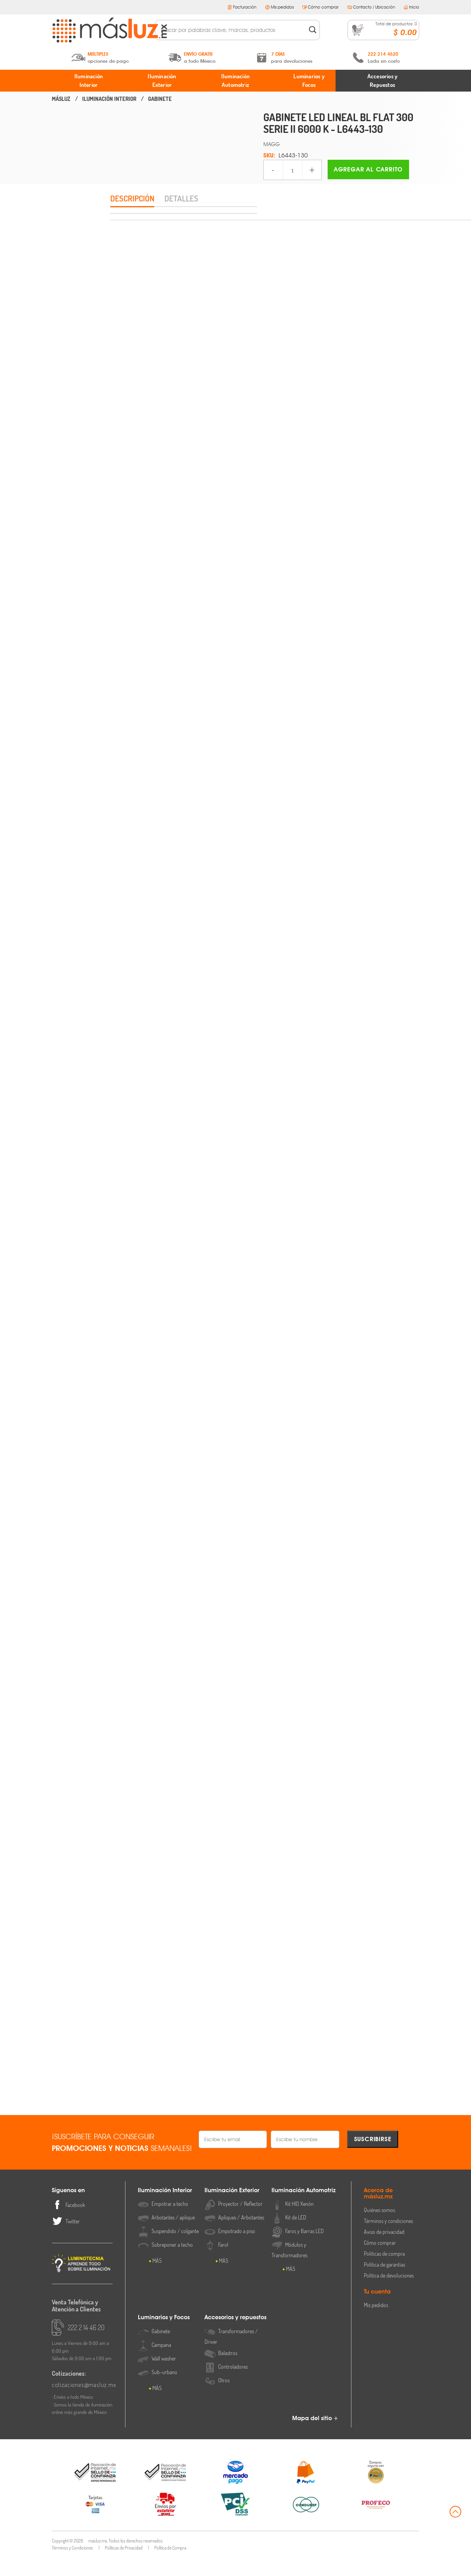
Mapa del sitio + (315, 2436)
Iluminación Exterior (162, 80)
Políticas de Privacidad (124, 2566)
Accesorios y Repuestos (382, 80)
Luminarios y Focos (308, 80)
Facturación (242, 7)
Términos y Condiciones (72, 2566)
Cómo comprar (320, 7)
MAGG (271, 144)
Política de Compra (170, 2566)
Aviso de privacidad (384, 2250)
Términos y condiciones (388, 2239)
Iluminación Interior (88, 80)
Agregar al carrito (368, 169)
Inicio (411, 7)
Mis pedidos (279, 7)
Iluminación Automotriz (235, 80)
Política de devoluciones (389, 2294)
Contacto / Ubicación (371, 7)
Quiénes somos (379, 2228)
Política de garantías (384, 2283)
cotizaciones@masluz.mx (82, 2403)
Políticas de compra (384, 2272)
